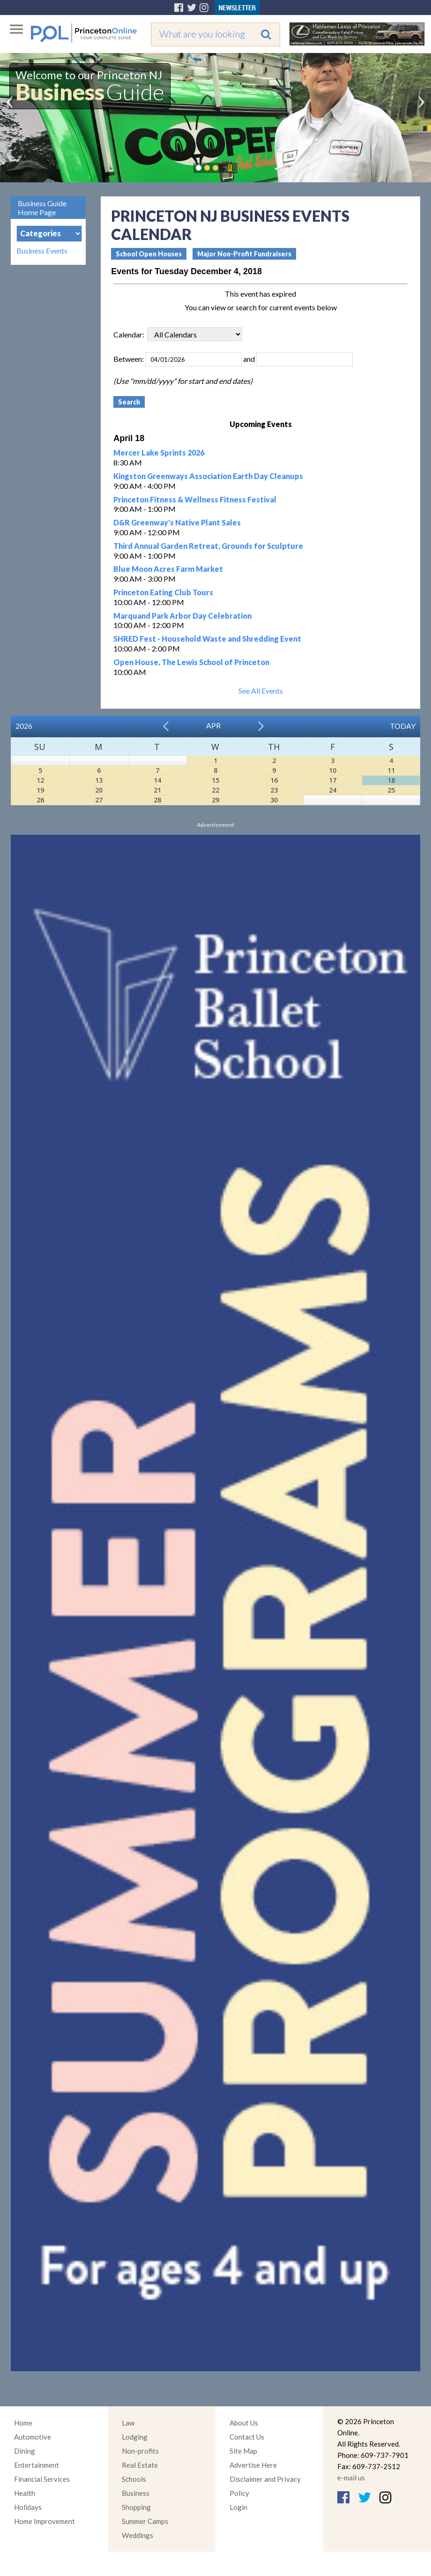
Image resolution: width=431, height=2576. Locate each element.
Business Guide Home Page (42, 208)
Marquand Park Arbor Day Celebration (182, 615)
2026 (23, 725)
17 (332, 780)
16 (274, 780)
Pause (229, 168)
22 (215, 790)
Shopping (136, 2507)
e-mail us (351, 2477)
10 (332, 770)
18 (391, 780)
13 (99, 780)
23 (274, 790)
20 (99, 790)
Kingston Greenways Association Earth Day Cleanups (208, 476)
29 (215, 799)
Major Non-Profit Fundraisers (244, 254)
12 (40, 780)
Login (238, 2507)
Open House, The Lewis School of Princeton (191, 662)
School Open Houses (149, 254)
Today (403, 725)
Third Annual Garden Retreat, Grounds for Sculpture (208, 545)
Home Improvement (44, 2521)
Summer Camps (145, 2521)
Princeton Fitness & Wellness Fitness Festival (194, 499)
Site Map (243, 2451)
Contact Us (247, 2437)
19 (40, 790)
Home (23, 2423)
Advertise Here (253, 2465)
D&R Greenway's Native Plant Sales (177, 522)
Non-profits (140, 2451)
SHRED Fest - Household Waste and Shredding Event (207, 638)
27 (99, 799)
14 (157, 780)
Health (24, 2493)
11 (391, 770)
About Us (244, 2423)
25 (391, 790)
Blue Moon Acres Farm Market (168, 568)
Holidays (28, 2507)
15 (215, 780)
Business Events (41, 251)
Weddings (137, 2535)
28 (157, 799)
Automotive (32, 2437)
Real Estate (140, 2465)
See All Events (260, 690)
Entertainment (36, 2465)
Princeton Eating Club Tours (163, 592)
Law (128, 2423)
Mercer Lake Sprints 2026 (158, 452)
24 (332, 790)
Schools (134, 2479)
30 (274, 799)
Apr (213, 725)
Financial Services (42, 2479)
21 (157, 790)
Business (135, 2493)
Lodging (135, 2437)
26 (40, 799)
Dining (24, 2451)
